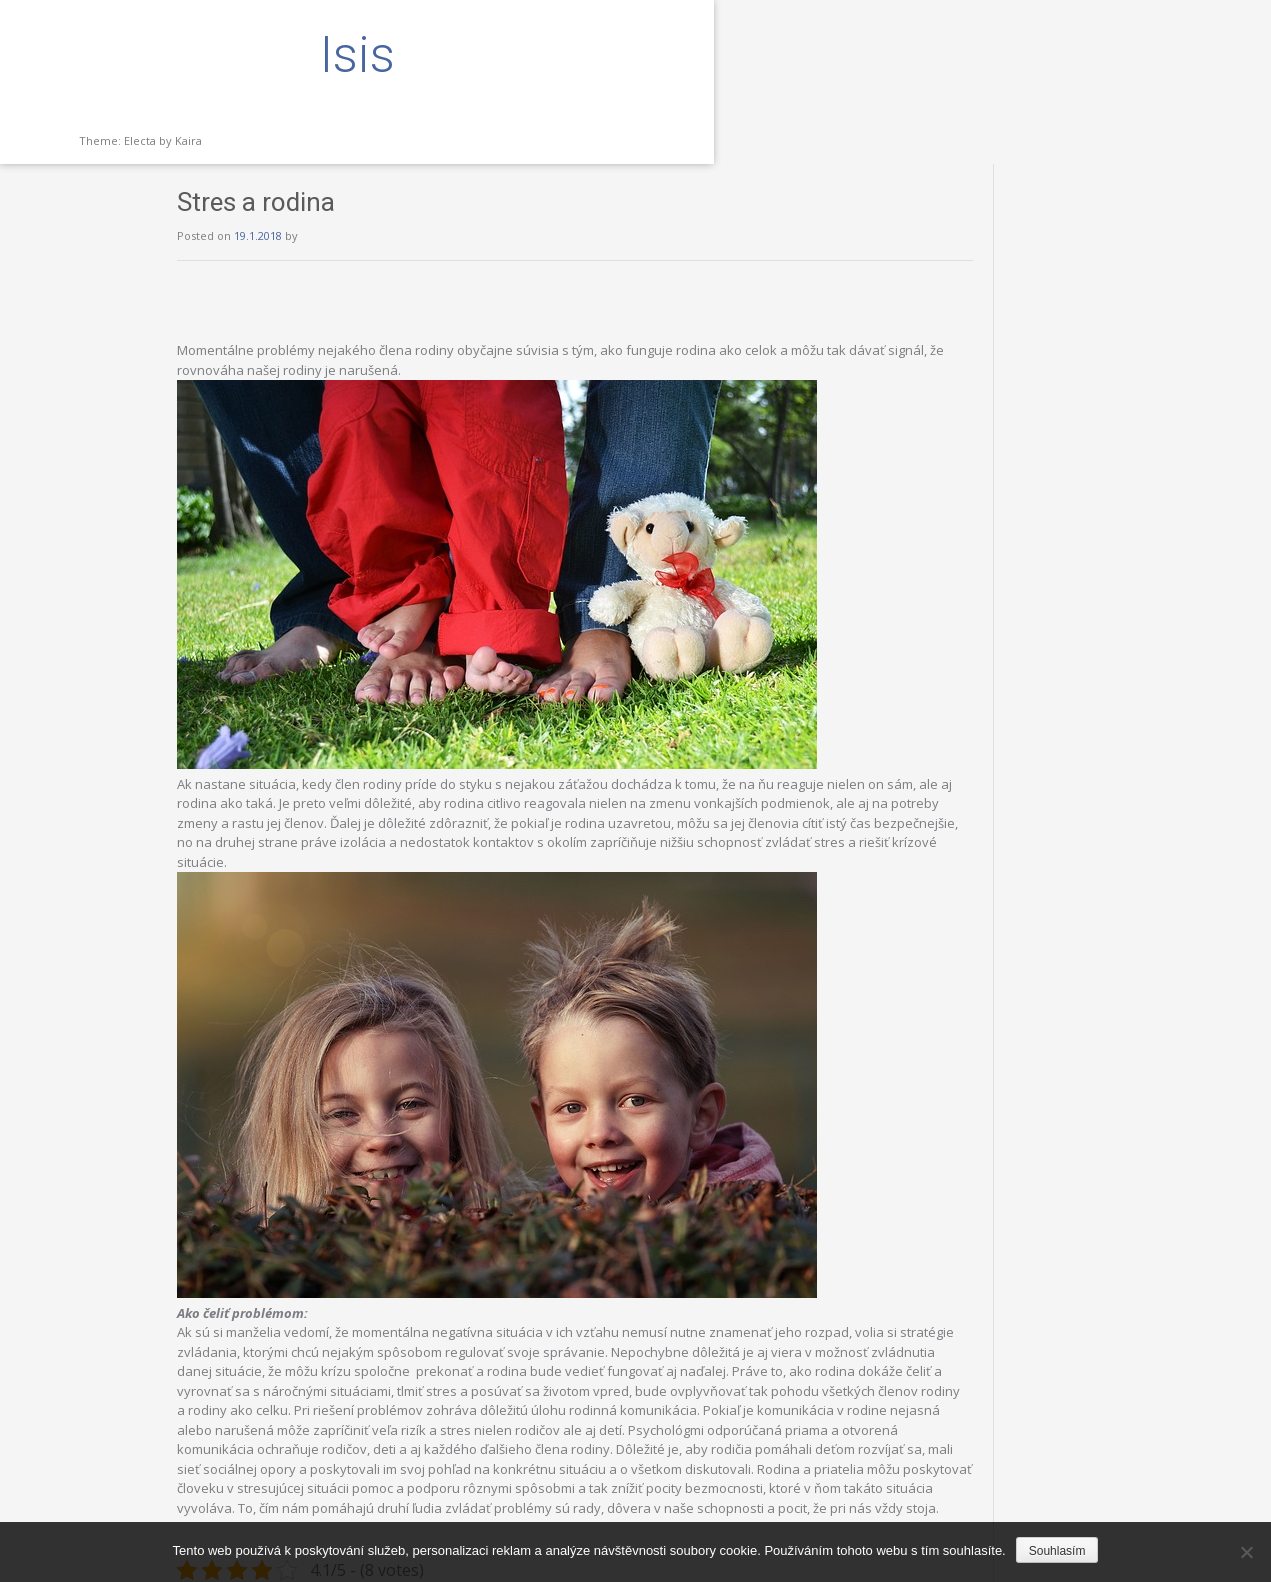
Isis (140, 55)
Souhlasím (1057, 1551)
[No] (1246, 1552)
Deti (364, 1479)
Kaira (188, 140)
